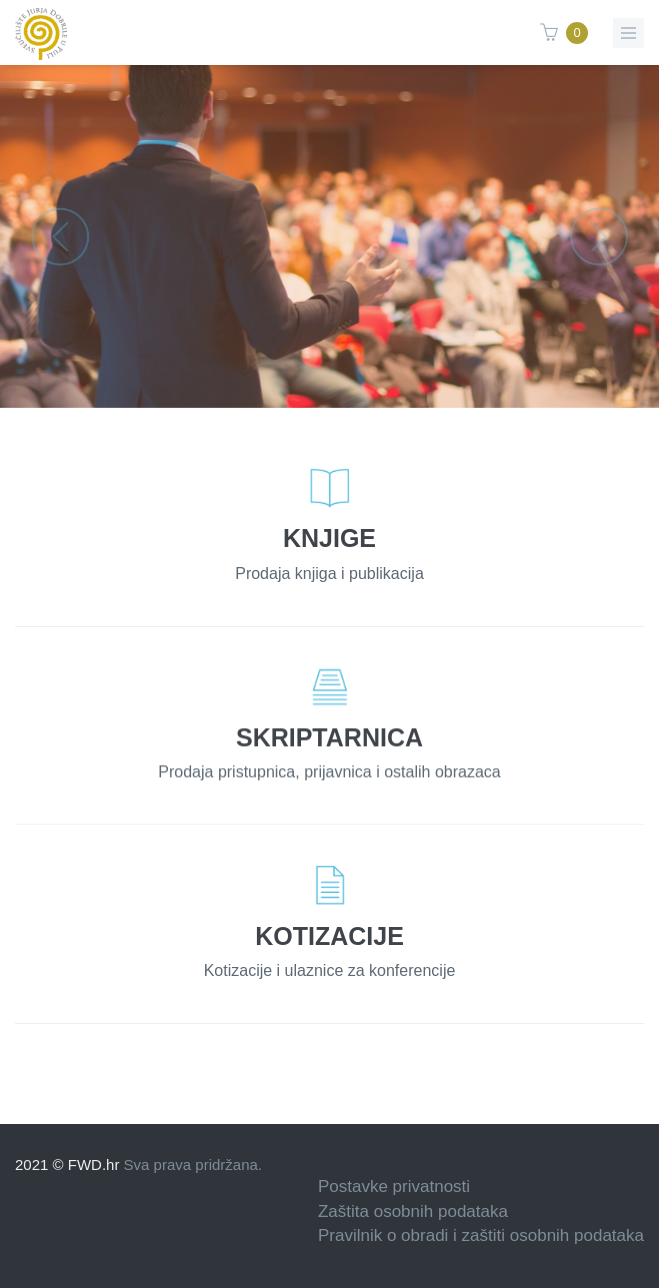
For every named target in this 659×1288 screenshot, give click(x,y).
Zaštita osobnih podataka (413, 1211)
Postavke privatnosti (394, 1186)
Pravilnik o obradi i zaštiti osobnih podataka (481, 1235)
